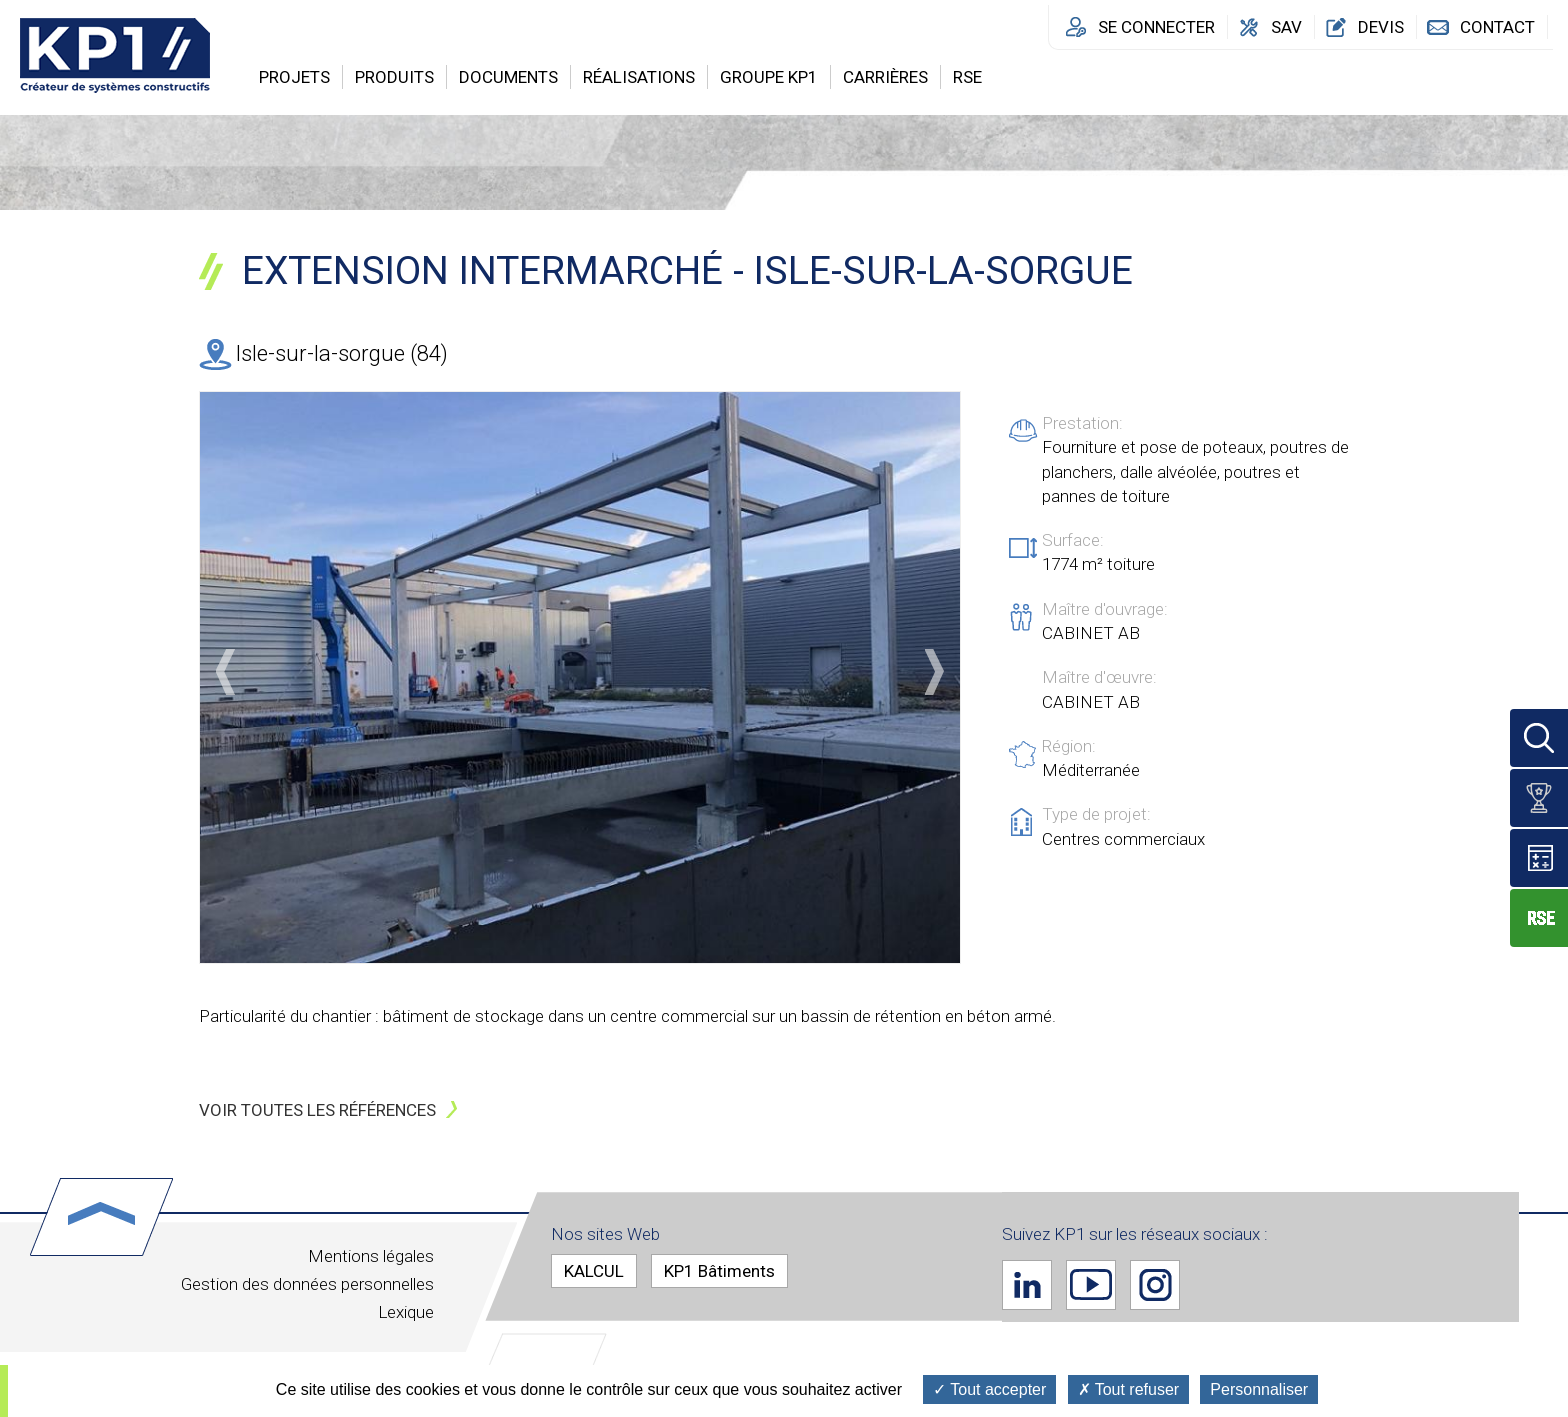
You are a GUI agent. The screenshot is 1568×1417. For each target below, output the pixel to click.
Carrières (885, 77)
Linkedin (1027, 1284)
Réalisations (639, 77)
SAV (1286, 27)
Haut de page (101, 1217)
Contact (1497, 27)
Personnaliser (1259, 1389)
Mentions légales (371, 1256)
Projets (294, 77)
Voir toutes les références (317, 1110)
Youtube (1091, 1284)
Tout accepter (989, 1389)
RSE (967, 77)
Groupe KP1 (769, 77)
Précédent (225, 672)
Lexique (406, 1312)
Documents (508, 77)
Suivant (934, 672)
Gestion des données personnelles (307, 1284)
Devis (1381, 27)
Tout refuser (1129, 1389)
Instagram (1155, 1284)
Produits (394, 77)
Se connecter (1156, 27)
